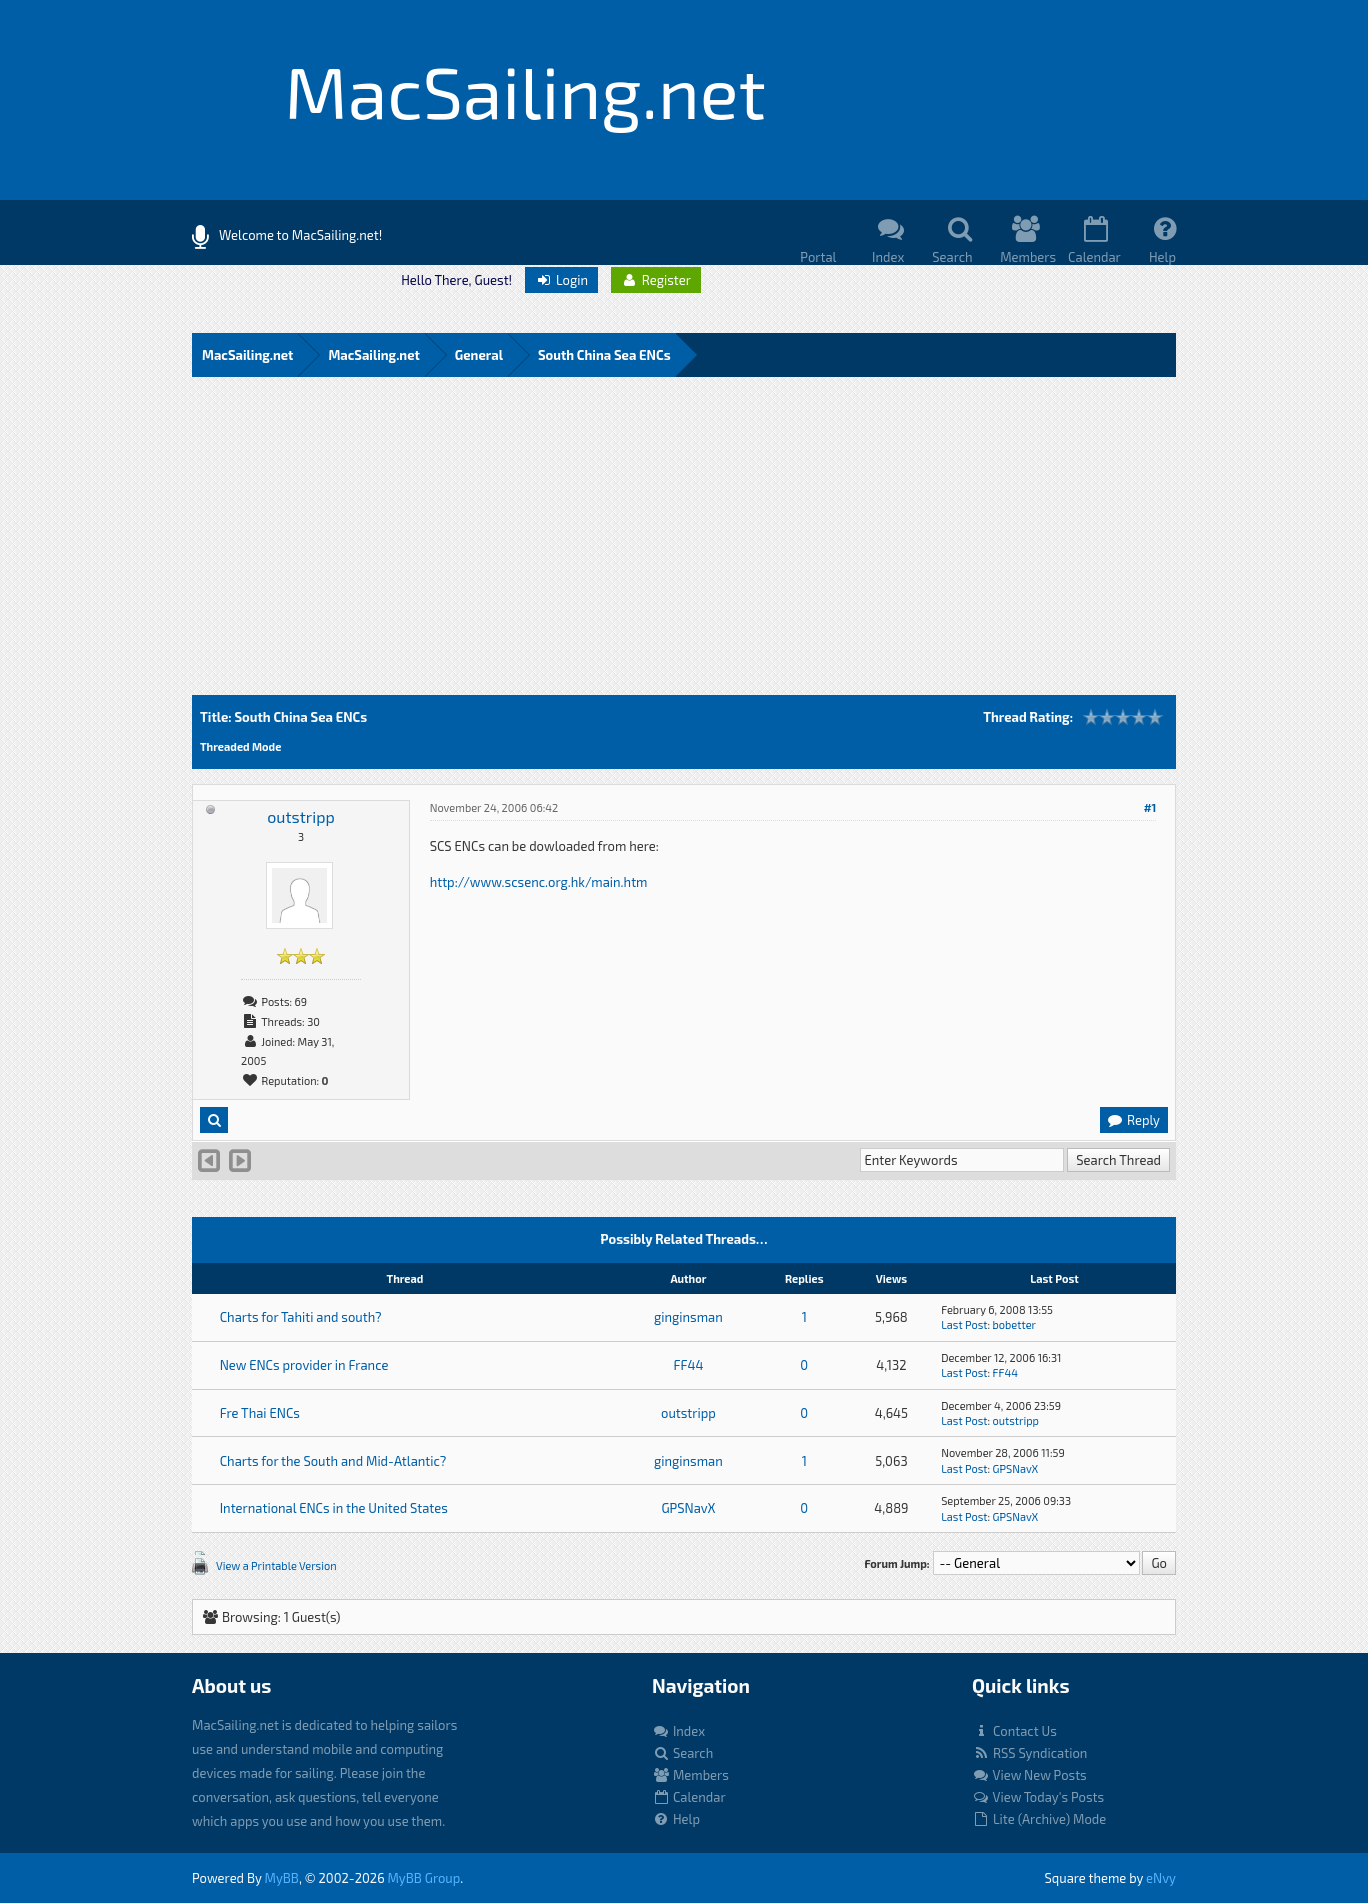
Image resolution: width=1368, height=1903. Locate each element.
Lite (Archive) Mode (1039, 1819)
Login (561, 280)
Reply (1133, 1120)
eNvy (1161, 1878)
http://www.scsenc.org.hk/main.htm (539, 882)
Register (656, 280)
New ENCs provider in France (304, 1365)
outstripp (300, 816)
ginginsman (688, 1317)
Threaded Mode (240, 746)
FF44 (688, 1365)
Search (682, 1753)
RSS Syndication (1029, 1753)
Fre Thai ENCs (260, 1413)
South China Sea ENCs (604, 355)
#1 (1150, 807)
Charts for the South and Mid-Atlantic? (333, 1461)
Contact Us (1014, 1731)
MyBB (282, 1878)
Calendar (689, 1797)
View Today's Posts (1038, 1797)
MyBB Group (423, 1878)
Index (678, 1731)
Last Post (964, 1324)
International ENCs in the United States (334, 1508)
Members (690, 1775)
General (479, 355)
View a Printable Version (276, 1565)
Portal (818, 257)
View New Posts (1029, 1775)
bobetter (1014, 1324)
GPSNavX (1016, 1468)
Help (676, 1819)
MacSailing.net (247, 355)
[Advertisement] (684, 545)
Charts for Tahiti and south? (301, 1317)
